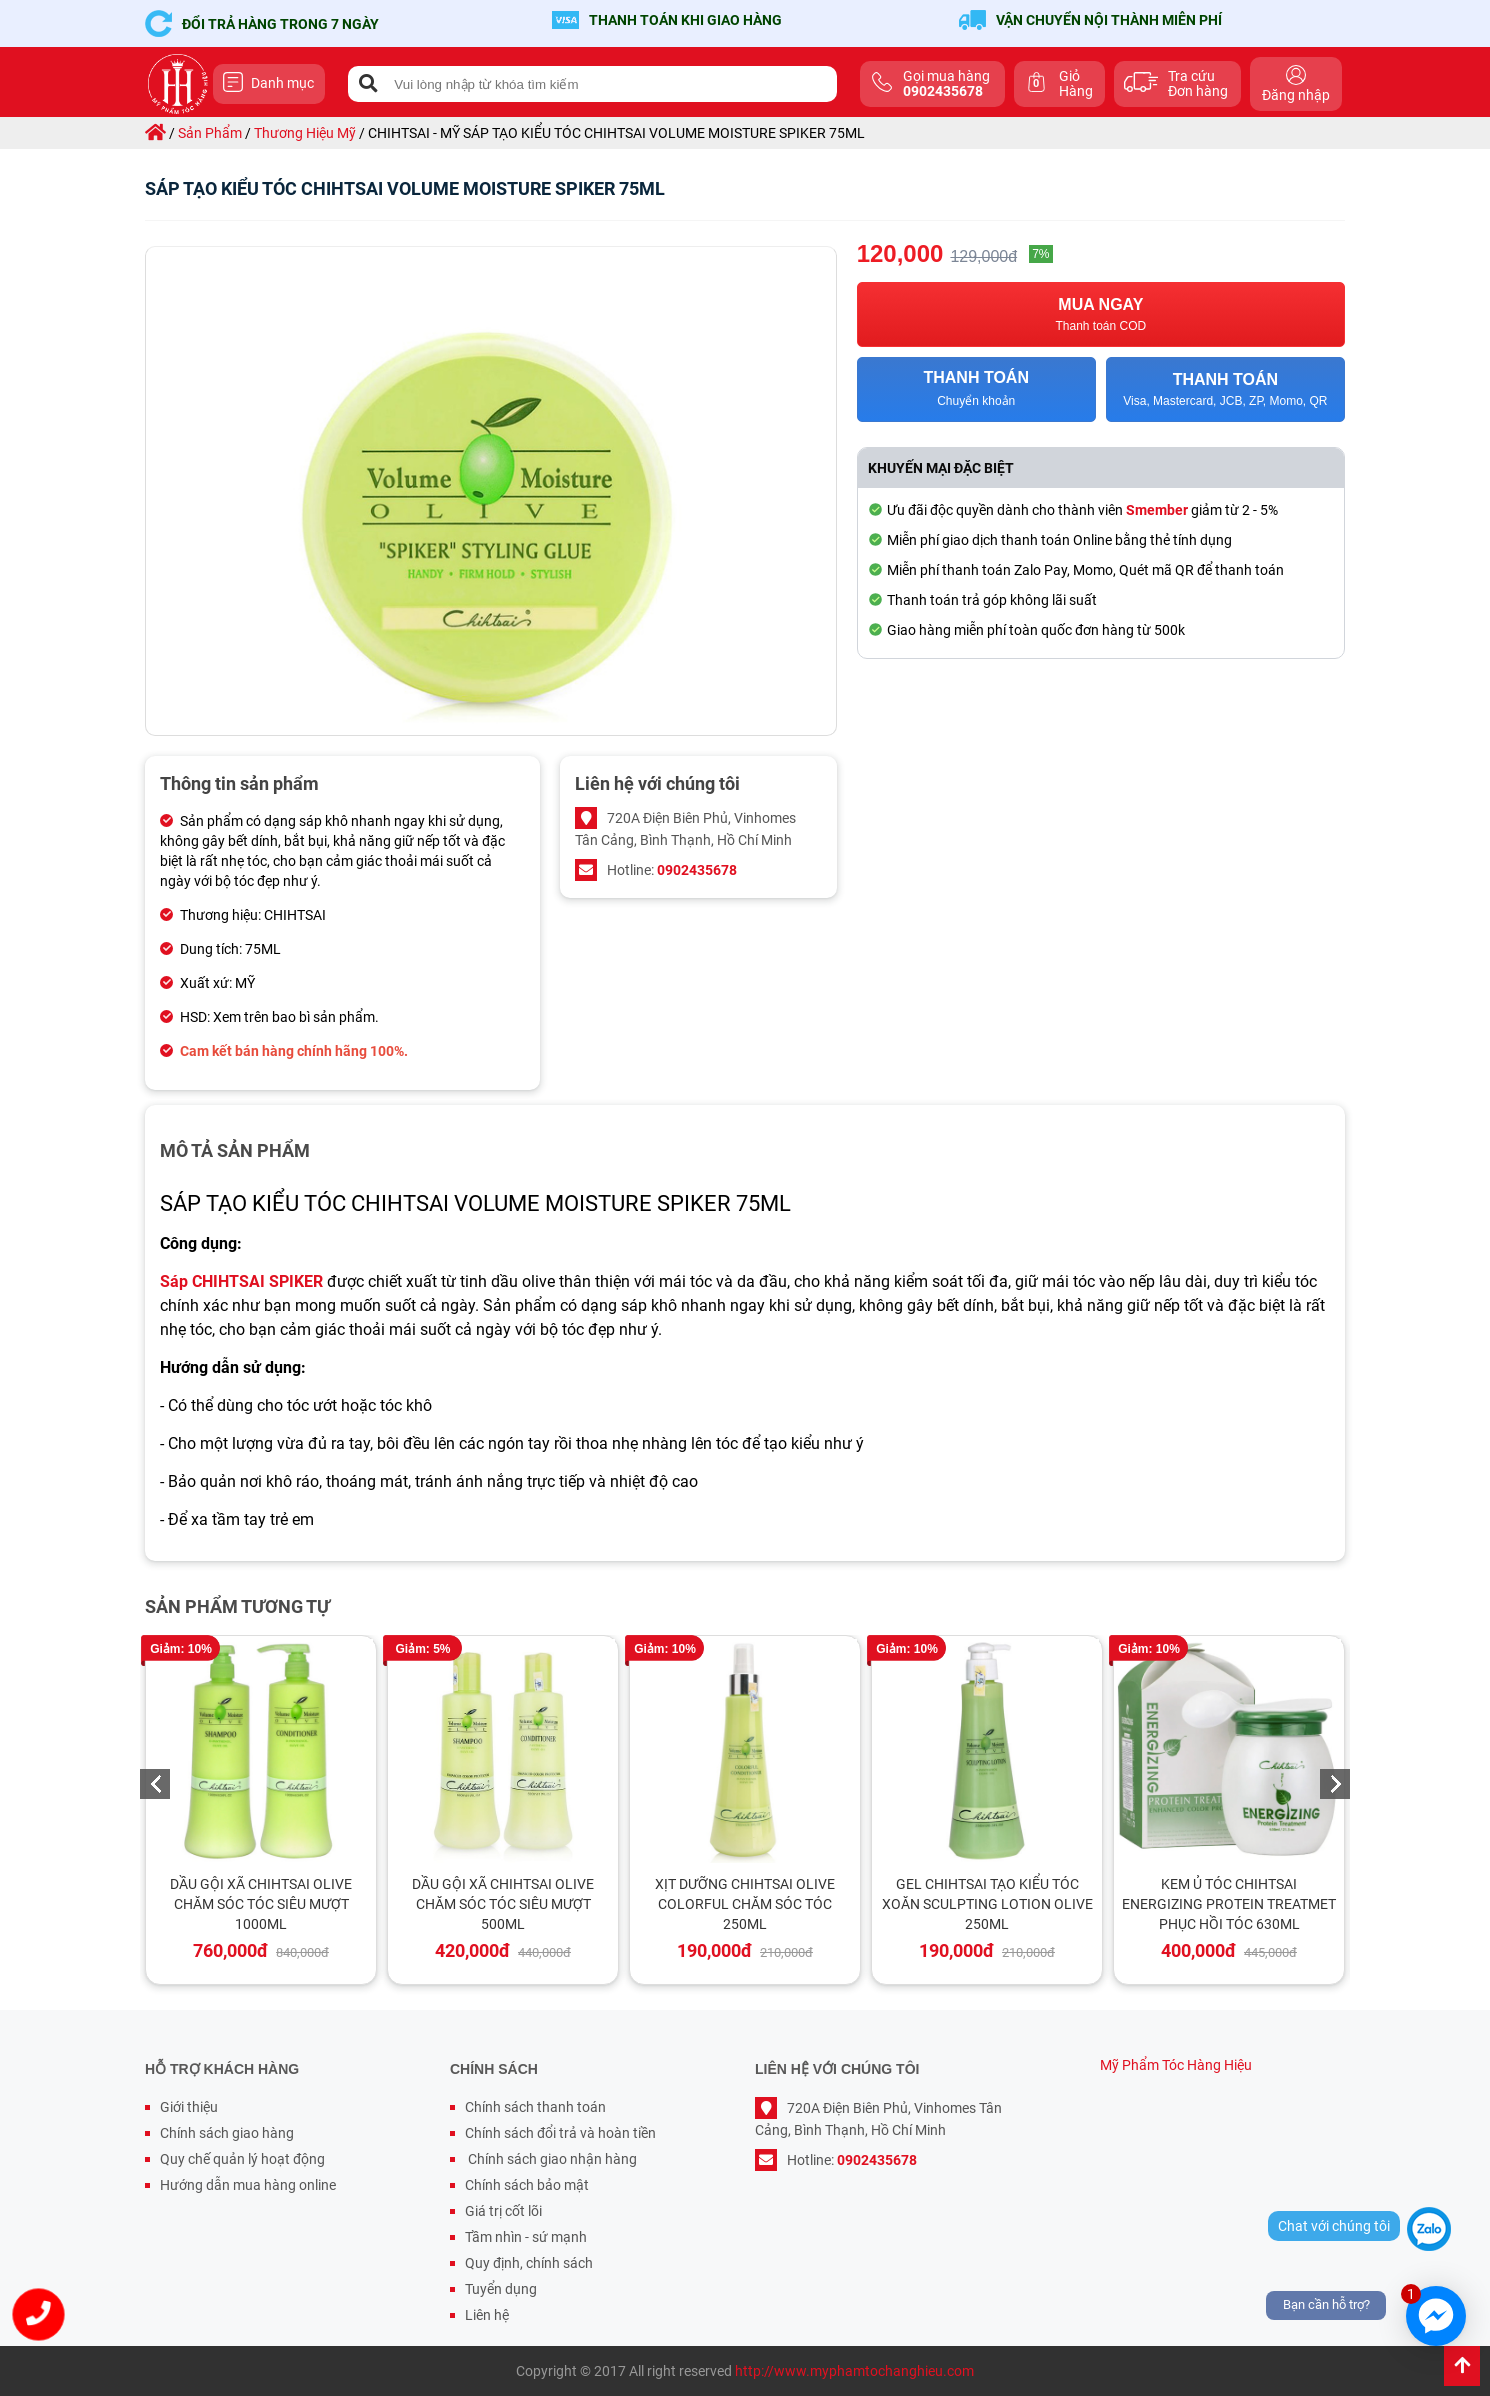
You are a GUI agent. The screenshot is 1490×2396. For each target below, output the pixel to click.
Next (1335, 1784)
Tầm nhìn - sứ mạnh (526, 2237)
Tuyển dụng (501, 2289)
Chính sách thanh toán (535, 2107)
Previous (155, 1784)
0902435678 (697, 870)
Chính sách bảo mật (527, 2185)
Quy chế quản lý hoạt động (242, 2159)
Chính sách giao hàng (227, 2133)
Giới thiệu (189, 2107)
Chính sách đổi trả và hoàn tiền (560, 2133)
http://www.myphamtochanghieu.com (854, 2371)
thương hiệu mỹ (305, 133)
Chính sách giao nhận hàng (551, 2159)
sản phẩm (210, 133)
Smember (1157, 510)
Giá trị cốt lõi (503, 2211)
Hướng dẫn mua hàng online (248, 2185)
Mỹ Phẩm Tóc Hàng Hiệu (1176, 2065)
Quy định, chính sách (529, 2263)
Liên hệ (487, 2315)
